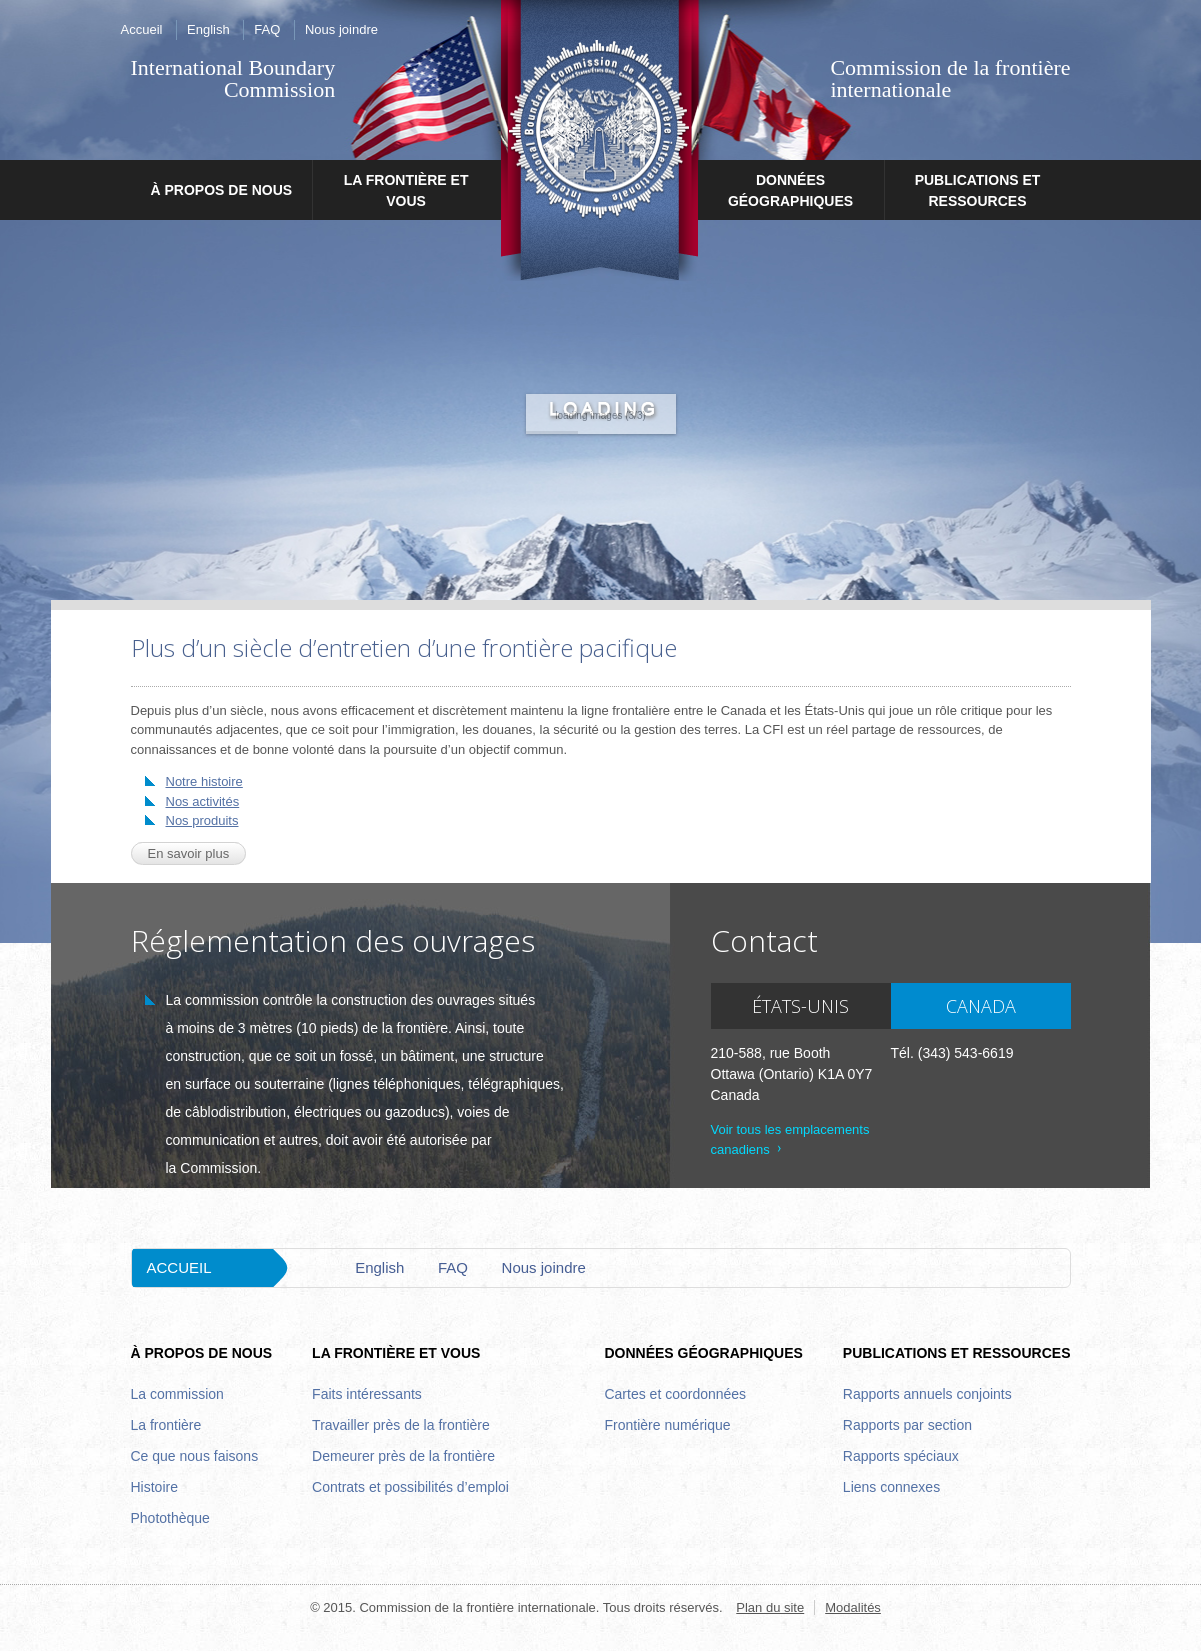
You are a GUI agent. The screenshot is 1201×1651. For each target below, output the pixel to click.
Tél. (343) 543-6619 (952, 1053)
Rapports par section (907, 1425)
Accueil (142, 29)
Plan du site (770, 1607)
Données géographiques (790, 190)
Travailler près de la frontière (401, 1425)
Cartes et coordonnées (675, 1394)
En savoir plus (189, 853)
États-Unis (800, 1006)
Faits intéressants (367, 1394)
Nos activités (203, 801)
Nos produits (202, 820)
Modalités (853, 1607)
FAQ (267, 29)
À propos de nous (222, 190)
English (208, 29)
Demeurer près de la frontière (403, 1456)
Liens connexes (891, 1487)
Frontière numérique (667, 1425)
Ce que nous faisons (195, 1456)
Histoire (154, 1487)
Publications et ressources (978, 190)
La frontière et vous (406, 190)
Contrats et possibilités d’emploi (410, 1487)
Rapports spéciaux (901, 1456)
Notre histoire (204, 781)
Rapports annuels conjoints (927, 1394)
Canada (981, 1006)
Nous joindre (341, 29)
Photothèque (170, 1518)
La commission (177, 1394)
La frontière (166, 1425)
